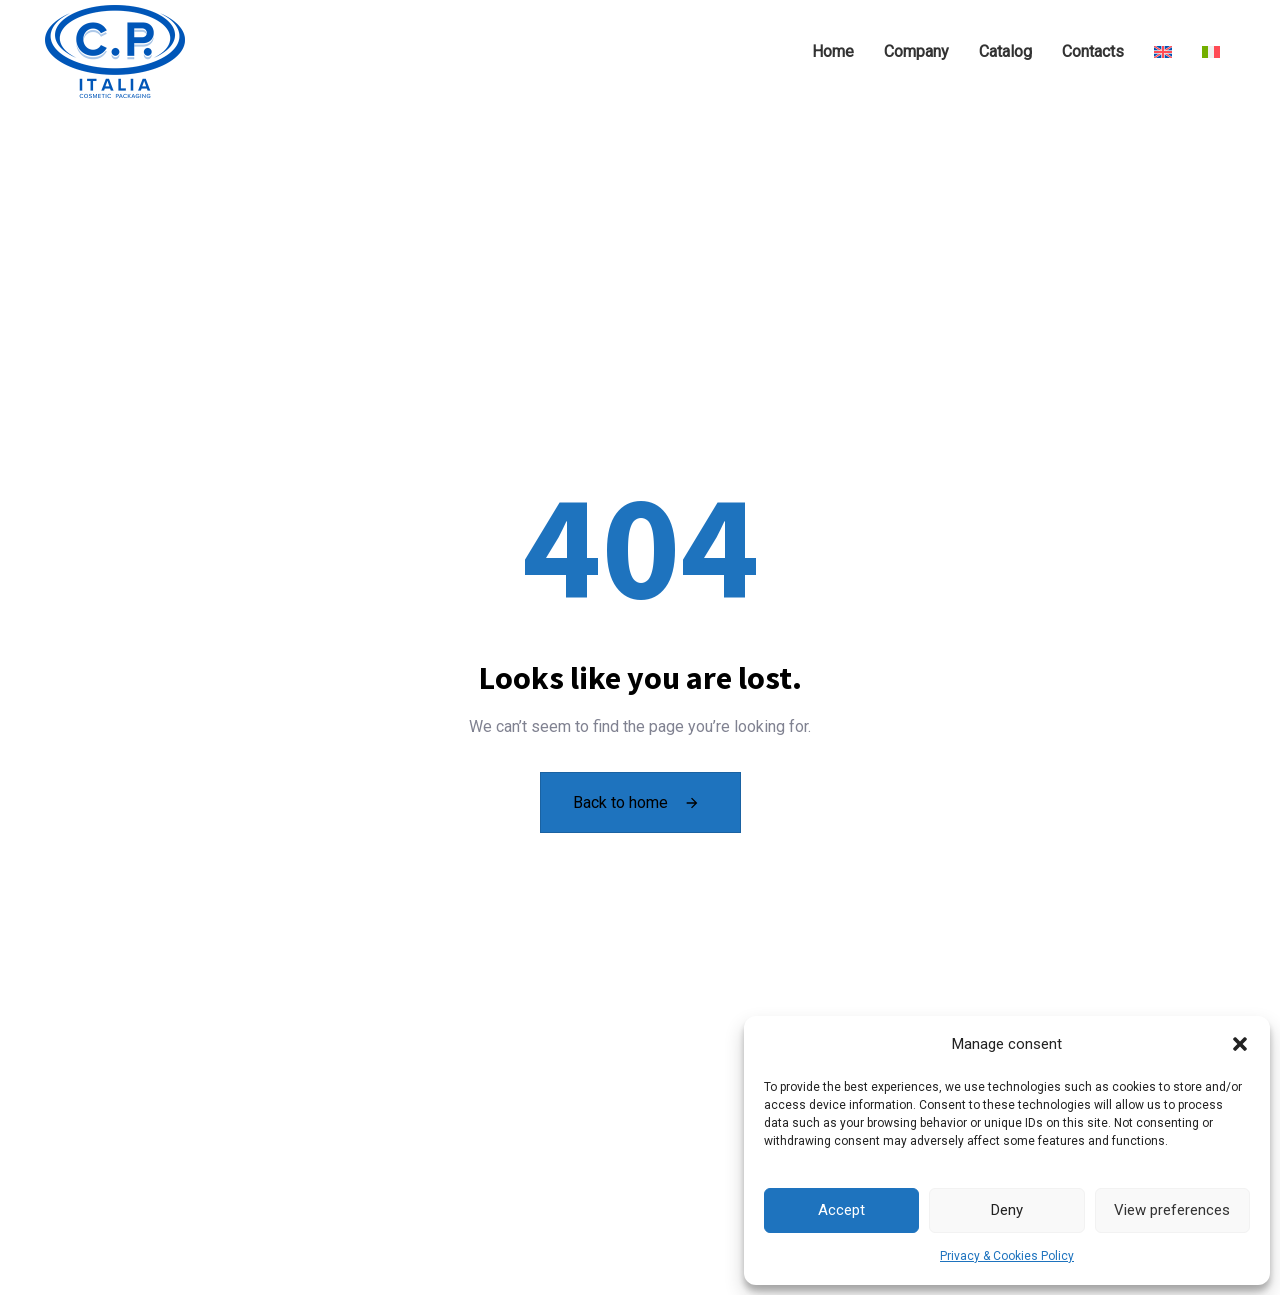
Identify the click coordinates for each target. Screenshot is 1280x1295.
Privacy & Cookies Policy (1007, 1256)
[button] (1240, 1044)
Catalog (1005, 51)
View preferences (1172, 1210)
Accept (841, 1210)
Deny (1007, 1210)
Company (916, 51)
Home (833, 51)
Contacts (1093, 51)
